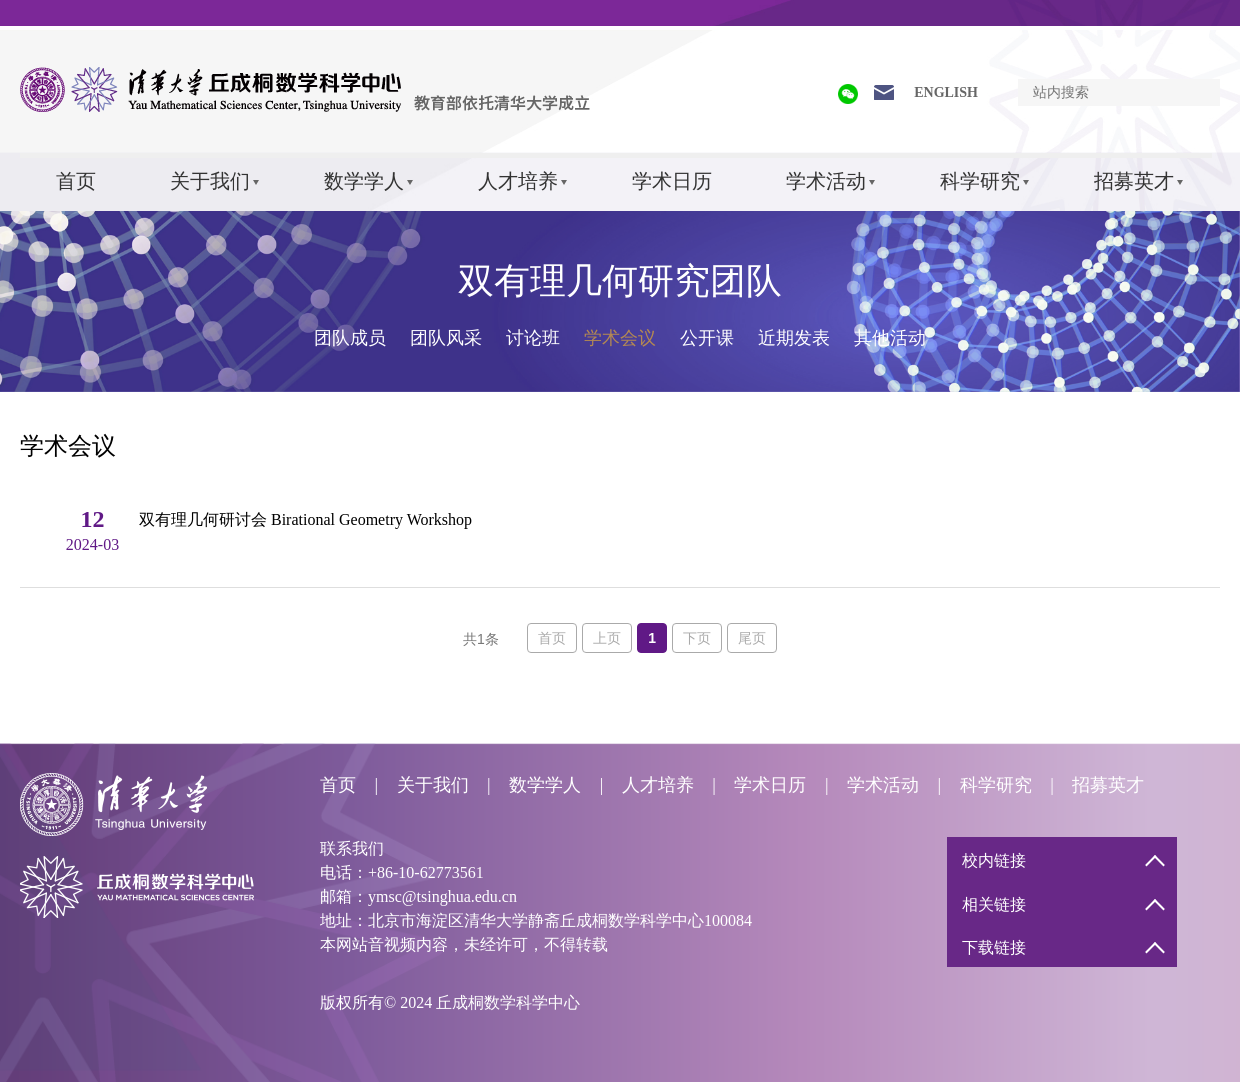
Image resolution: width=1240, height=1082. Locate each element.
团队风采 (446, 338)
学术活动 (826, 181)
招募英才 (1134, 181)
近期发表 (794, 338)
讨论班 (533, 338)
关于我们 (210, 181)
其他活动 (890, 338)
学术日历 (672, 181)
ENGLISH (946, 92)
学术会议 (620, 338)
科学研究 (980, 181)
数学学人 (364, 181)
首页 (76, 181)
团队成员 (350, 338)
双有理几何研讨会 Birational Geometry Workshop (305, 519)
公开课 (707, 338)
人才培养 (518, 181)
